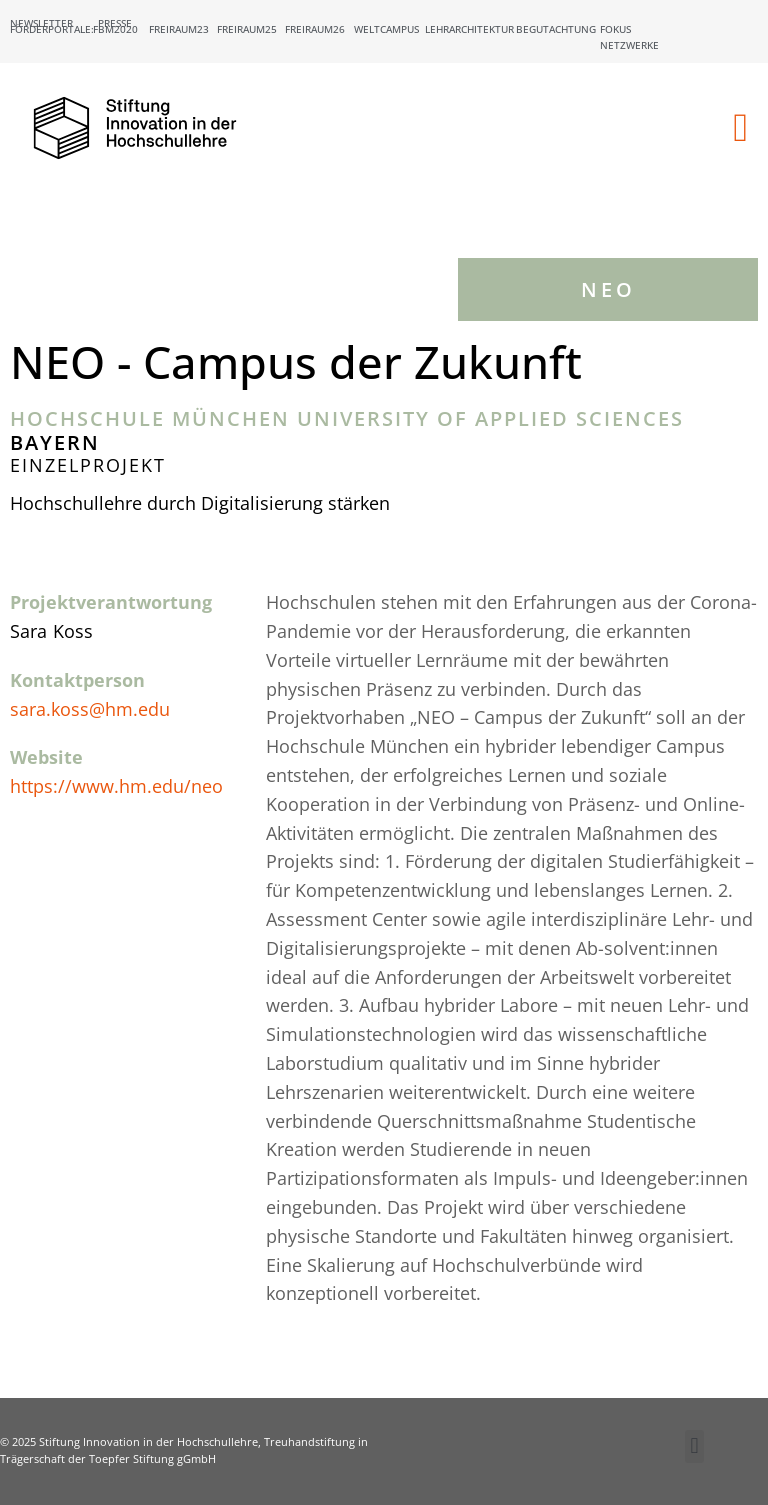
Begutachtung (556, 29)
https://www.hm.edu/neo (116, 786)
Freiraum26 (315, 29)
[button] (740, 128)
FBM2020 (115, 29)
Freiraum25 (247, 29)
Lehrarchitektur (469, 29)
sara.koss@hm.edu (90, 709)
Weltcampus (386, 29)
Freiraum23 (179, 29)
